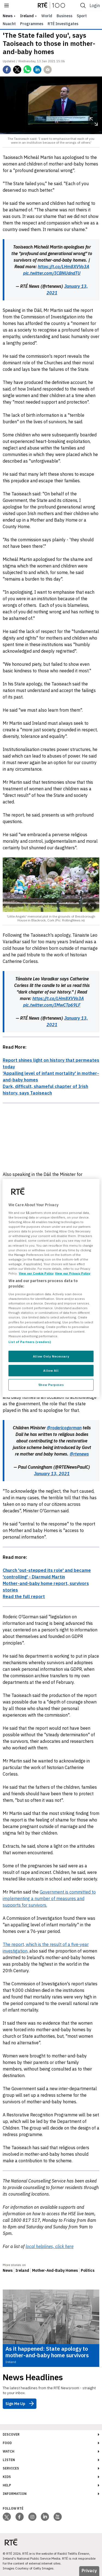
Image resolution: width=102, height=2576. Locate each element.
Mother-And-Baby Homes (55, 2270)
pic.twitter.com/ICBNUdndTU (52, 273)
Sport (82, 15)
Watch (8, 2451)
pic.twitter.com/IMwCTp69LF (52, 1005)
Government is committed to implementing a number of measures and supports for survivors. (49, 1898)
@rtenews (79, 1454)
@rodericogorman (64, 1427)
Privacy (89, 2570)
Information (15, 2494)
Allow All (50, 1370)
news (8, 15)
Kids (7, 2477)
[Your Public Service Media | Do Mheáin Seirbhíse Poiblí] (11, 2542)
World (46, 15)
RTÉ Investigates (63, 23)
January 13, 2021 (52, 1473)
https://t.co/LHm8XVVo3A (63, 266)
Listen (9, 2460)
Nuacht (9, 23)
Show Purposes (51, 1385)
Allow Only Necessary (51, 1356)
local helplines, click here (49, 2246)
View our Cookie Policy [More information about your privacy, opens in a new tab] (36, 1273)
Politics (87, 2270)
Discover (11, 2434)
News (8, 2270)
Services (11, 2468)
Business (64, 15)
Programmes (31, 23)
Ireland (27, 15)
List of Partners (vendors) (29, 1342)
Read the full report (24, 1596)
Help (7, 2485)
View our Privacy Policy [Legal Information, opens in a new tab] (72, 1273)
